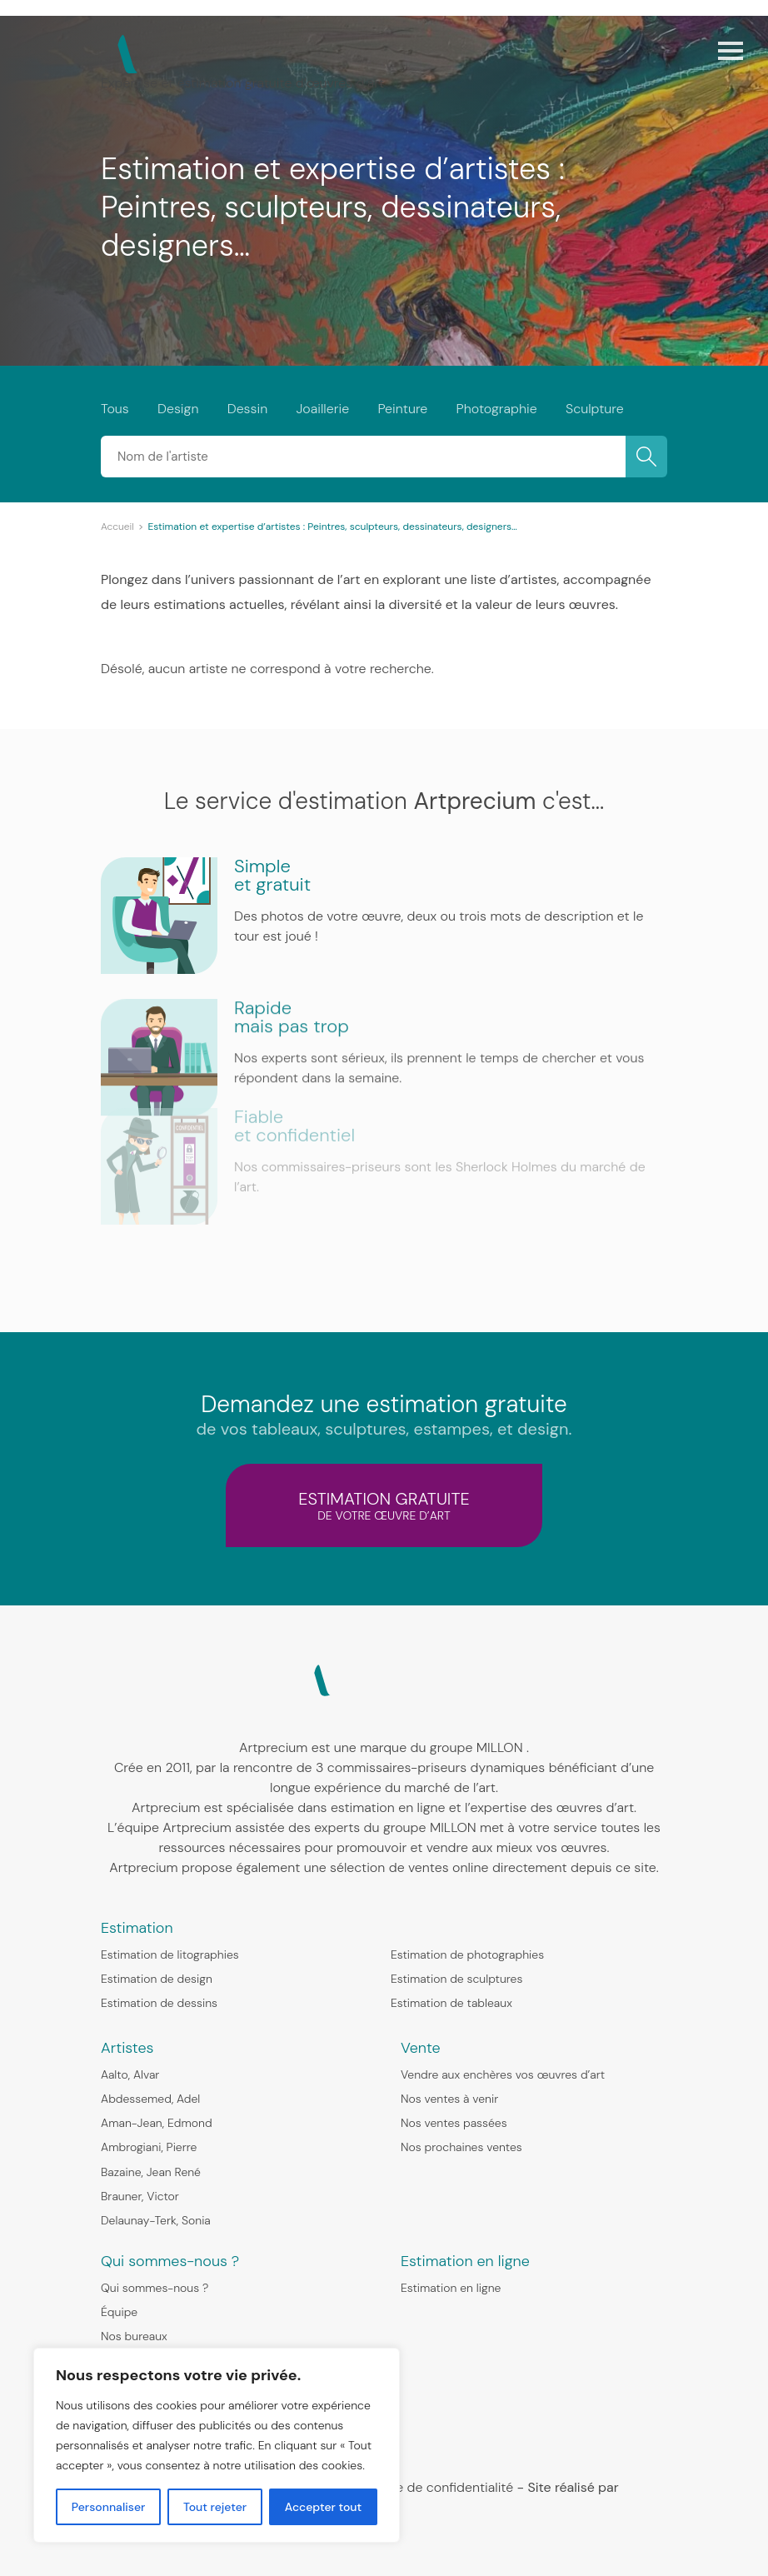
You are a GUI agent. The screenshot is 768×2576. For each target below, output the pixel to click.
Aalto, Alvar (130, 2074)
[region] (216, 2445)
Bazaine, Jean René (151, 2171)
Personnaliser (109, 2506)
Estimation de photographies (467, 1954)
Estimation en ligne (451, 2287)
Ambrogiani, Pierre (149, 2146)
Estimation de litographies (170, 1954)
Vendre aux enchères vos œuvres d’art (503, 2074)
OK (646, 456)
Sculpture (595, 408)
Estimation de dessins (159, 2002)
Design (177, 408)
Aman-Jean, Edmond (156, 2122)
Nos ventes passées (454, 2122)
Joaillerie (322, 408)
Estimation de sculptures (456, 1978)
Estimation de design (156, 1978)
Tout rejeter (215, 2506)
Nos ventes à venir (449, 2098)
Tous (115, 408)
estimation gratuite (384, 1505)
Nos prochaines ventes (461, 2146)
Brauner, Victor (140, 2196)
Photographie (496, 408)
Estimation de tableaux (451, 2002)
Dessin (247, 408)
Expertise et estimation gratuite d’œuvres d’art (242, 83)
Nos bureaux (134, 2336)
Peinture (402, 408)
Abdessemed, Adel (150, 2098)
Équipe (119, 2311)
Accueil (117, 526)
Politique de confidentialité (432, 2487)
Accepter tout (323, 2506)
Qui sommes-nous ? (154, 2287)
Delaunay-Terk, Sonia (156, 2220)
